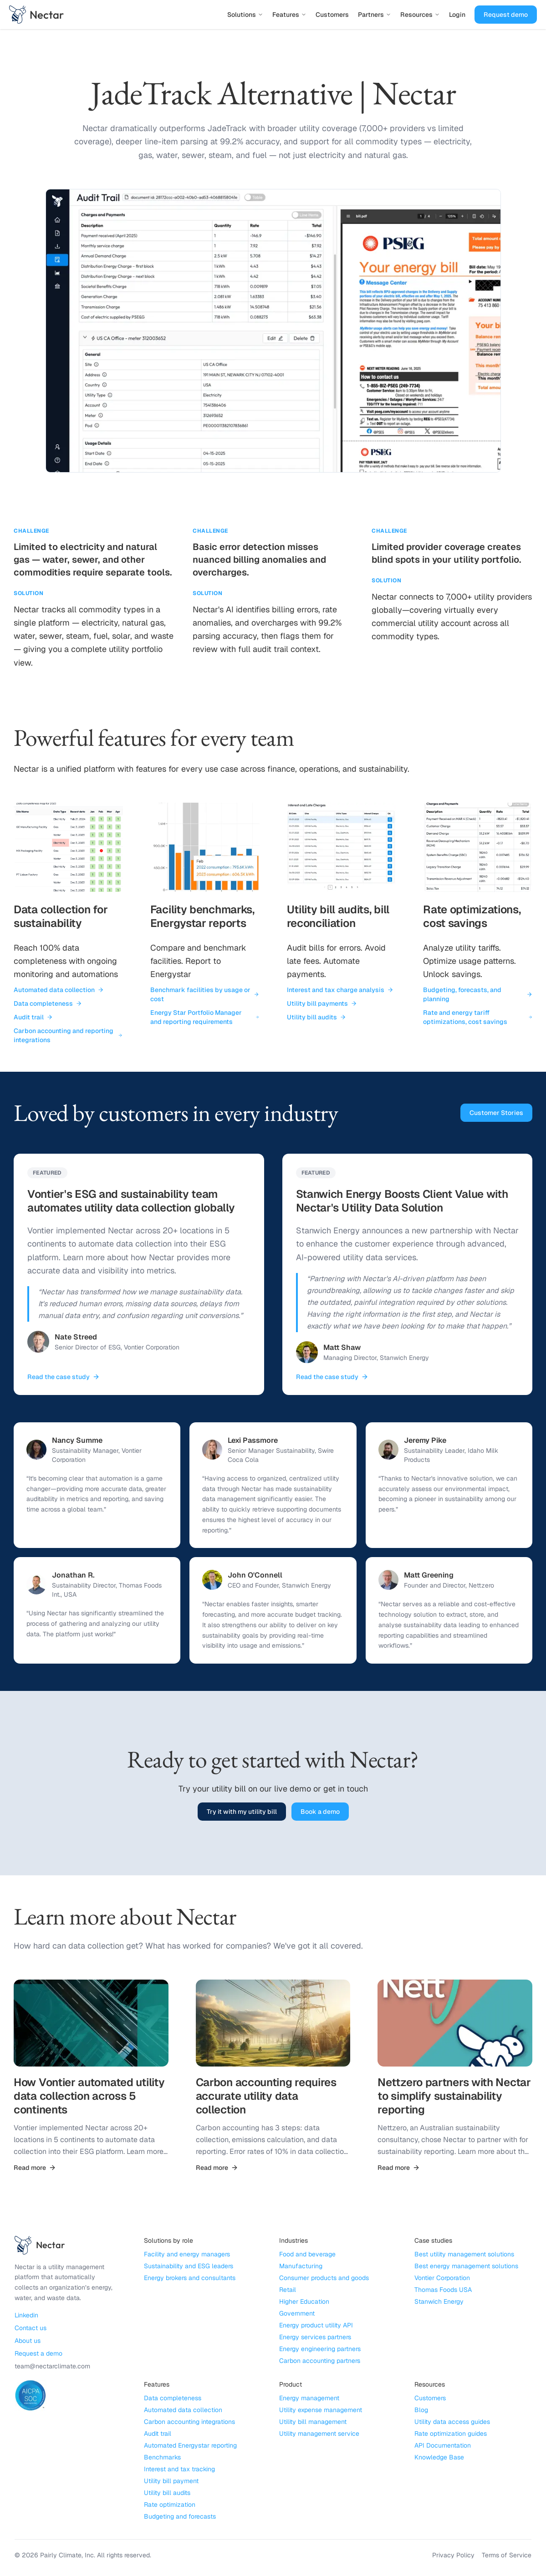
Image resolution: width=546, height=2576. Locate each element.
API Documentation (442, 2447)
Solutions (245, 14)
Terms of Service (506, 2557)
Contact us (30, 2329)
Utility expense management (320, 2412)
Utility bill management (313, 2423)
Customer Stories (496, 1113)
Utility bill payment (171, 2483)
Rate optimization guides (450, 2435)
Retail (287, 2291)
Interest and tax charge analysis (340, 990)
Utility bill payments (322, 1003)
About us (28, 2342)
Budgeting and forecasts (180, 2518)
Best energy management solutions (466, 2268)
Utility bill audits (316, 1017)
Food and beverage (307, 2256)
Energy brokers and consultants (189, 2280)
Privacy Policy (453, 2557)
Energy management (309, 2400)
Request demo (506, 14)
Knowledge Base (439, 2459)
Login (457, 14)
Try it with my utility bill (242, 1813)
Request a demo (38, 2355)
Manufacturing (300, 2268)
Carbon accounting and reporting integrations (68, 1035)
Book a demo (320, 1813)
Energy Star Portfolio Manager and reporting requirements (205, 1017)
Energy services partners (315, 2339)
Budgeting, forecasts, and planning (477, 994)
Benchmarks (162, 2459)
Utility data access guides (452, 2423)
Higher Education (304, 2303)
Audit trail (33, 1017)
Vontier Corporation (442, 2280)
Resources (420, 14)
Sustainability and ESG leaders (188, 2268)
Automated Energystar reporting (190, 2447)
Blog (421, 2412)
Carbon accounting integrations (189, 2423)
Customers (332, 14)
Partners (374, 14)
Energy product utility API (316, 2327)
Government (297, 2315)
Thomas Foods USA (443, 2291)
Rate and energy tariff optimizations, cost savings (477, 1017)
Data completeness (48, 1003)
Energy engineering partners (320, 2351)
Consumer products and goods (324, 2280)
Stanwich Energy (439, 2303)
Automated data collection (59, 990)
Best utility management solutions (464, 2256)
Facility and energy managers (187, 2256)
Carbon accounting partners (319, 2362)
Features (289, 14)
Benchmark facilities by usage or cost (205, 994)
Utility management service (319, 2435)
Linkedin (26, 2316)
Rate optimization (169, 2506)
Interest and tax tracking (179, 2471)
